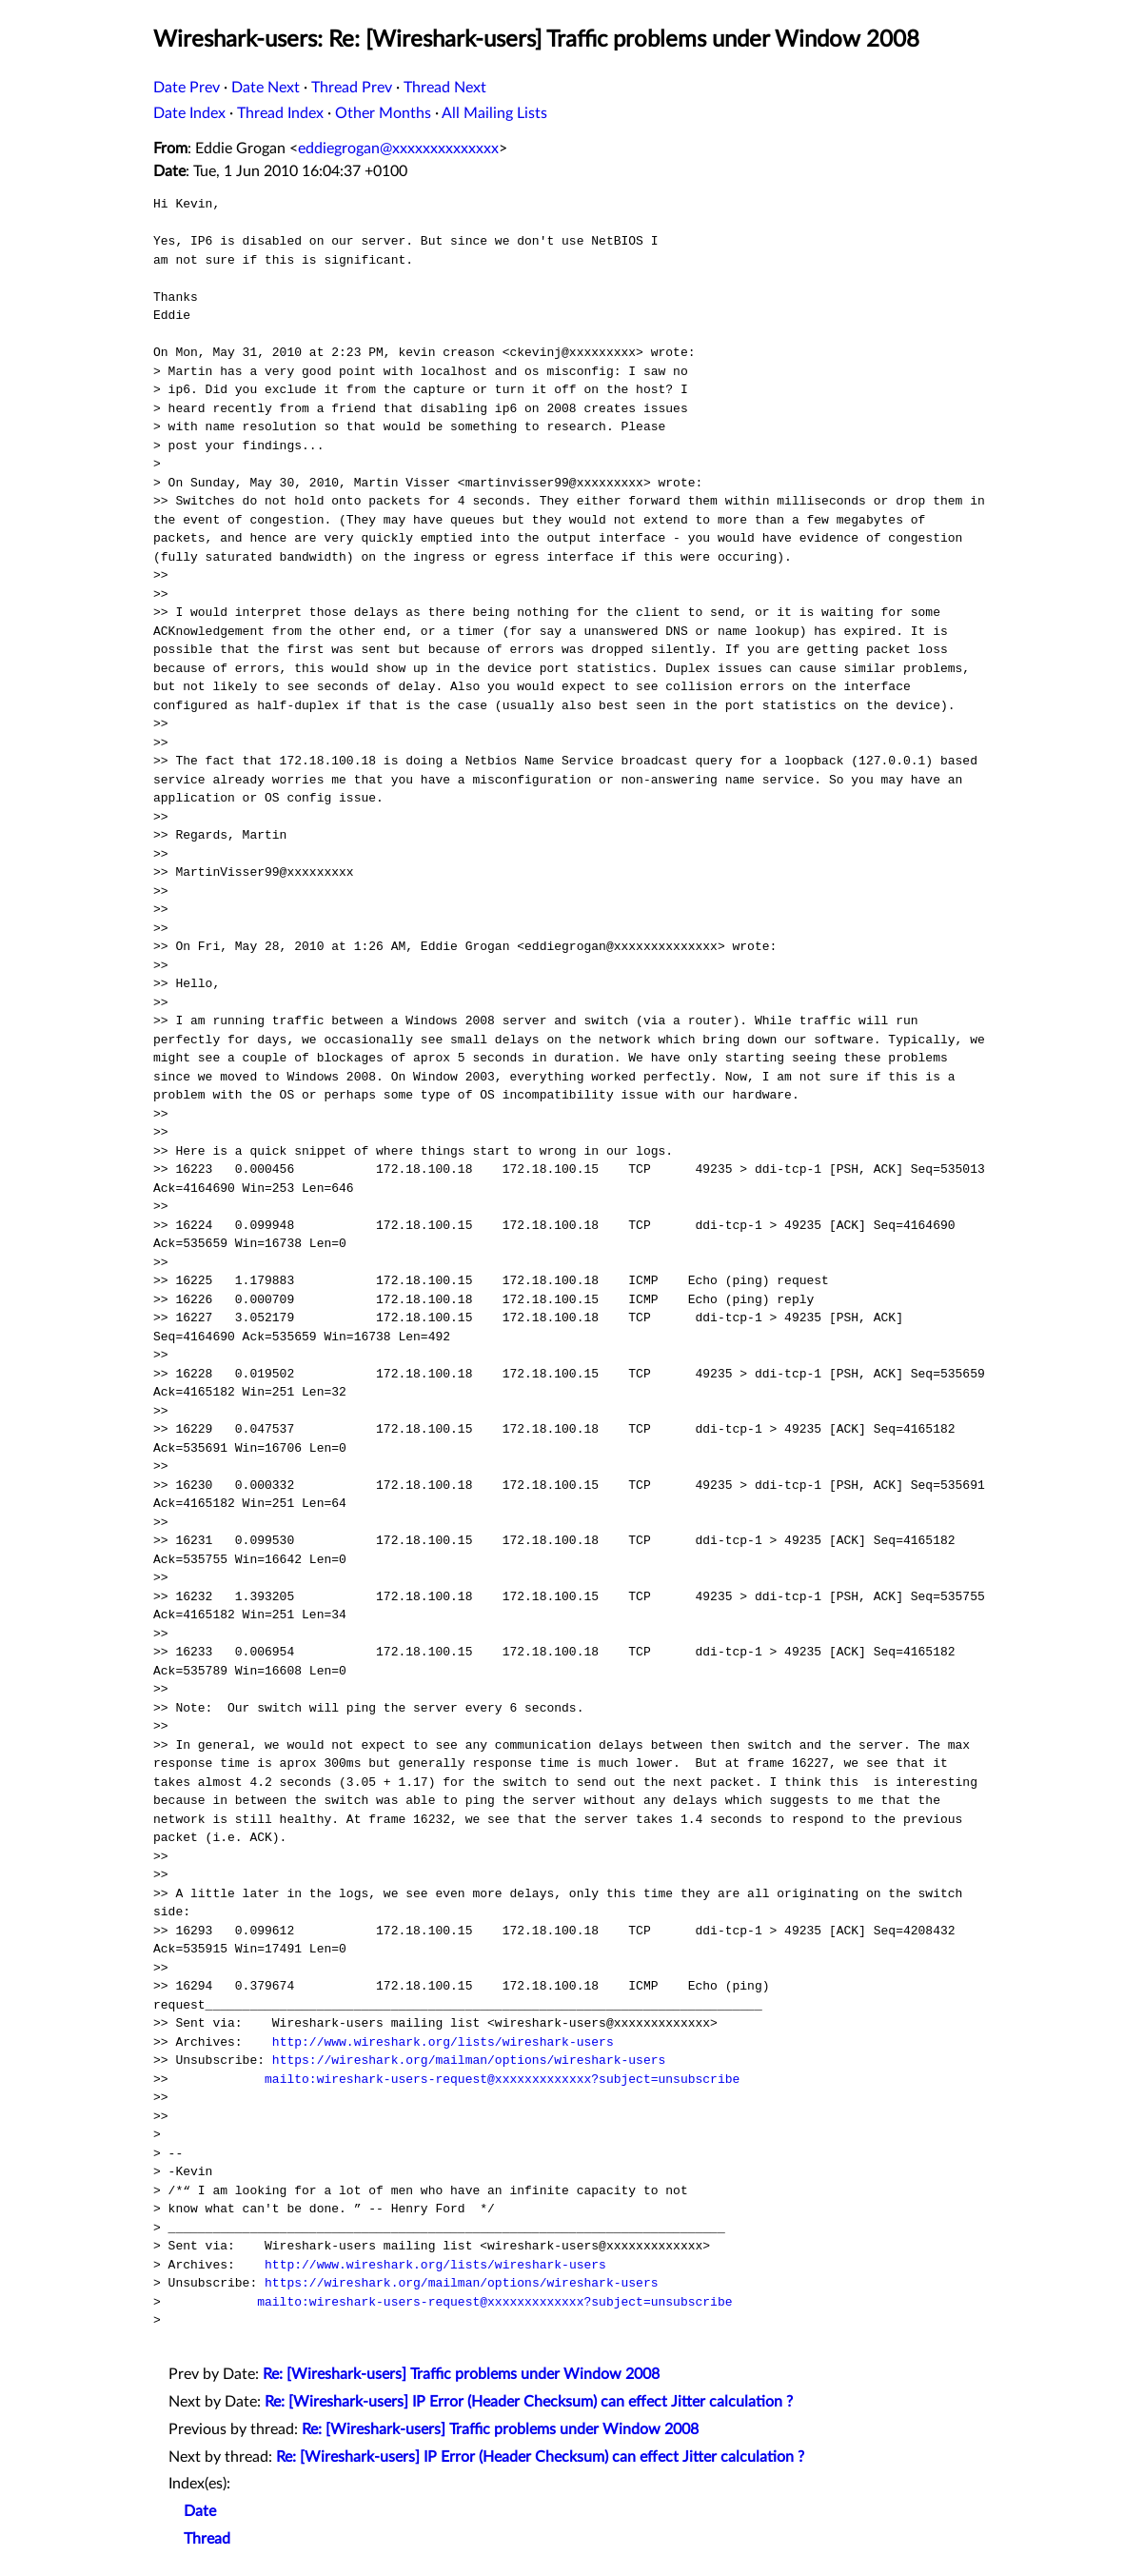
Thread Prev (351, 87)
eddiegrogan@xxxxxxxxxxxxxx (398, 148)
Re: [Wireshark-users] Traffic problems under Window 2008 (461, 2374)
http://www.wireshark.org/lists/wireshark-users (443, 2042)
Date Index (189, 113)
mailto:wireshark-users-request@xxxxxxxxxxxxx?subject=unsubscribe (502, 2079)
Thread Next (445, 87)
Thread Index (280, 113)
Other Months (383, 113)
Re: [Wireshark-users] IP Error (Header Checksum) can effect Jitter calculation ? (529, 2401)
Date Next (265, 87)
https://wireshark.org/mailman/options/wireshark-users (468, 2060)
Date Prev (186, 87)
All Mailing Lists (494, 113)
